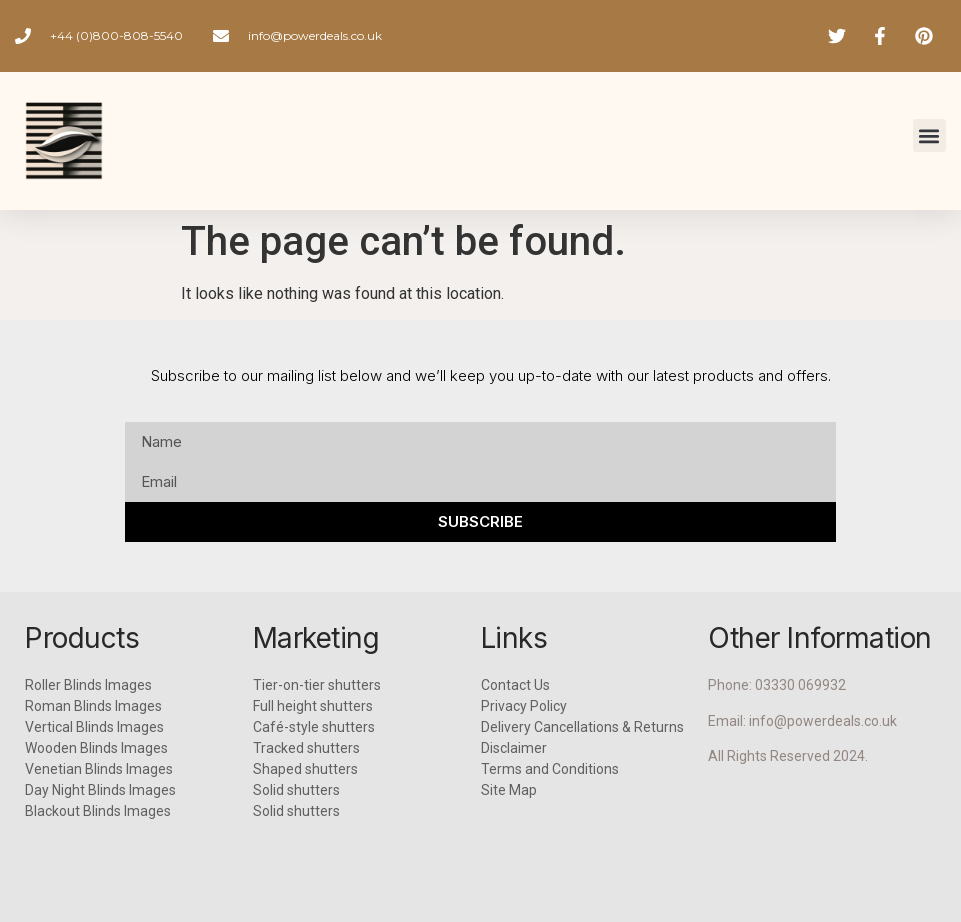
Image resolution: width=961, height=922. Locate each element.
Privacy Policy (524, 706)
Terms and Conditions (550, 769)
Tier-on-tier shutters (317, 685)
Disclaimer (514, 748)
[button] (929, 135)
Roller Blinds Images (88, 685)
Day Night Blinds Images (100, 790)
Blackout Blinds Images (98, 811)
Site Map (509, 790)
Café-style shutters (314, 727)
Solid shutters (296, 790)
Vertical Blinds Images (94, 727)
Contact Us (515, 685)
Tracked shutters (306, 748)
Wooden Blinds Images (96, 748)
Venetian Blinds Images (99, 769)
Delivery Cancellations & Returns (582, 727)
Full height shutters (313, 706)
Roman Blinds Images (93, 706)
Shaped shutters (305, 769)
